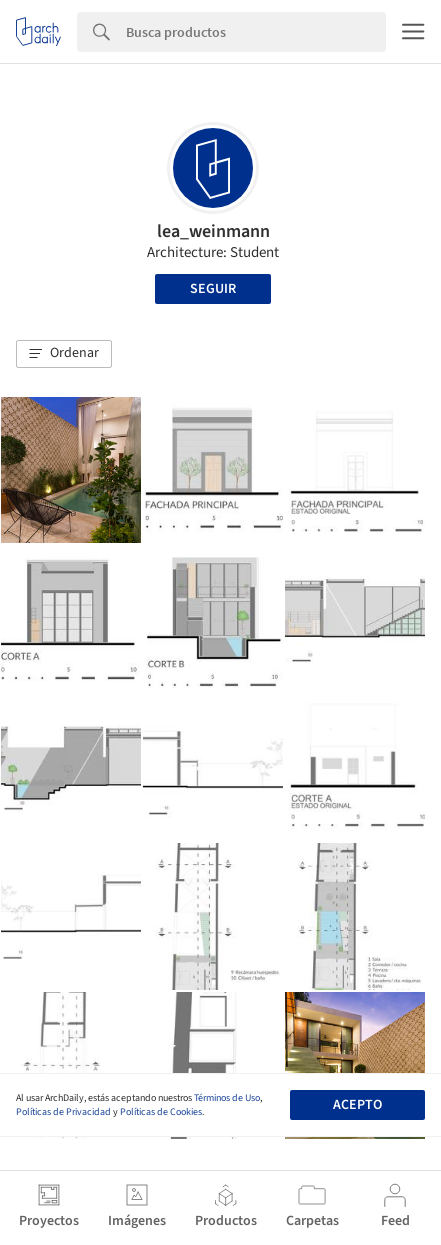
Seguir (213, 289)
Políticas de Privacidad (63, 1112)
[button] (64, 354)
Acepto (357, 1105)
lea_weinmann (213, 231)
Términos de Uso (227, 1098)
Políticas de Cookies (161, 1112)
